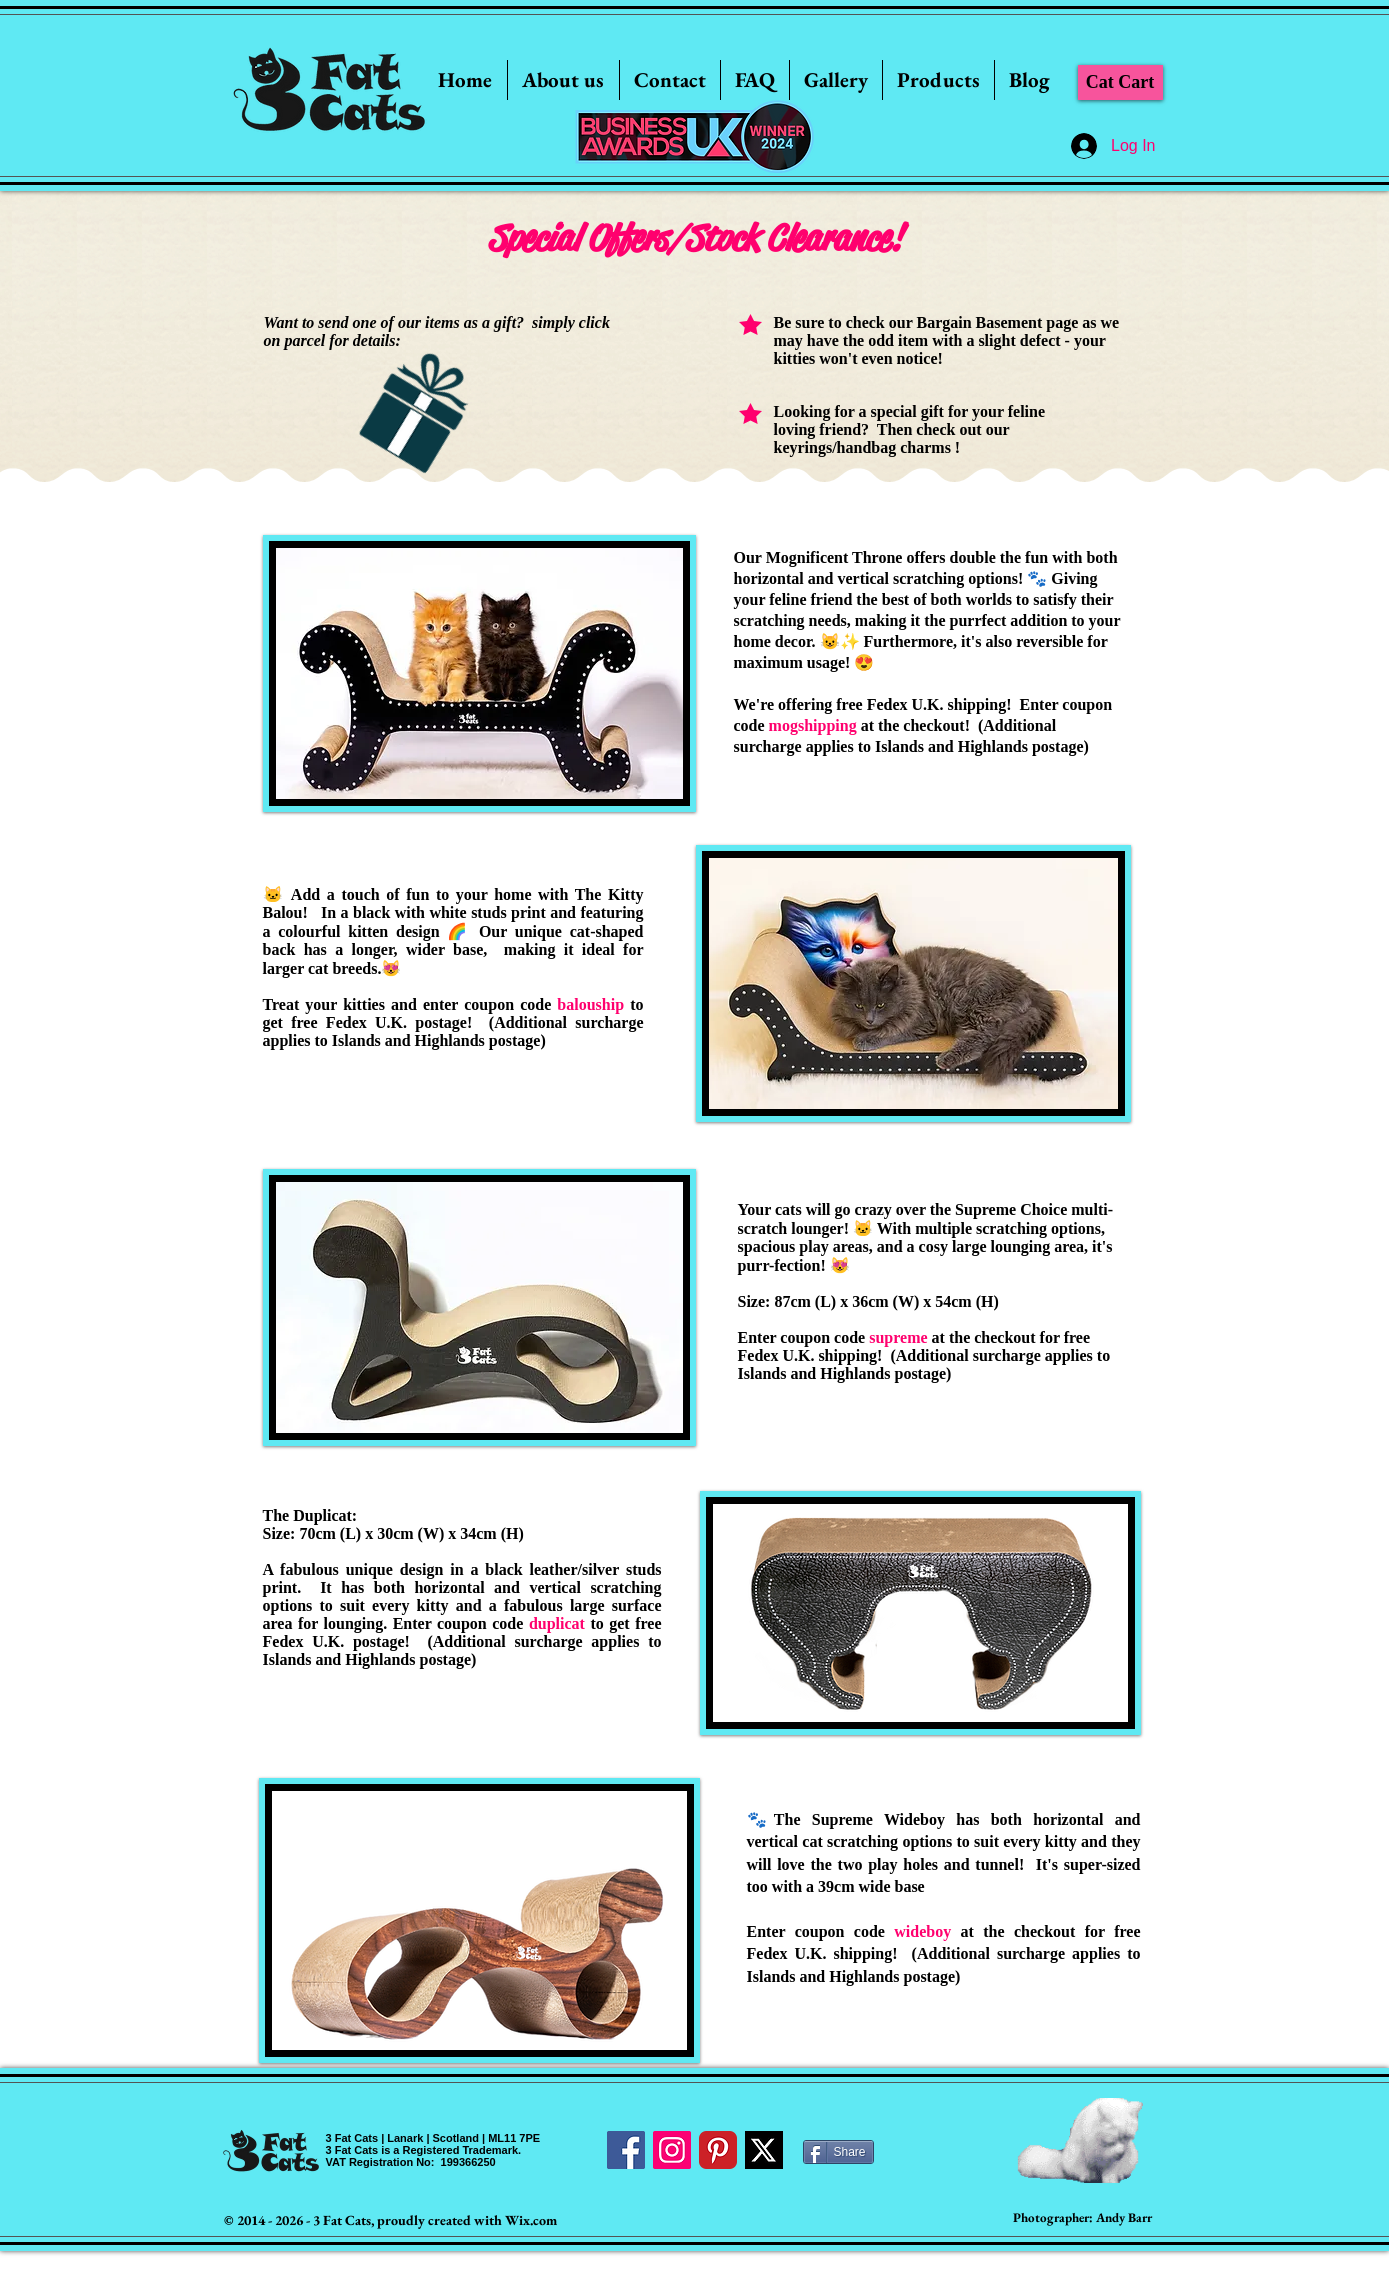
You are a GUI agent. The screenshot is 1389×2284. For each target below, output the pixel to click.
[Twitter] (764, 2150)
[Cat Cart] (1120, 82)
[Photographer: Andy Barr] (1082, 2218)
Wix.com (531, 2220)
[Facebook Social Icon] (626, 2150)
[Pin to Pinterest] (307, 566)
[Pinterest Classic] (718, 2150)
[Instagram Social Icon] (672, 2150)
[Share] (838, 2152)
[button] (836, 80)
